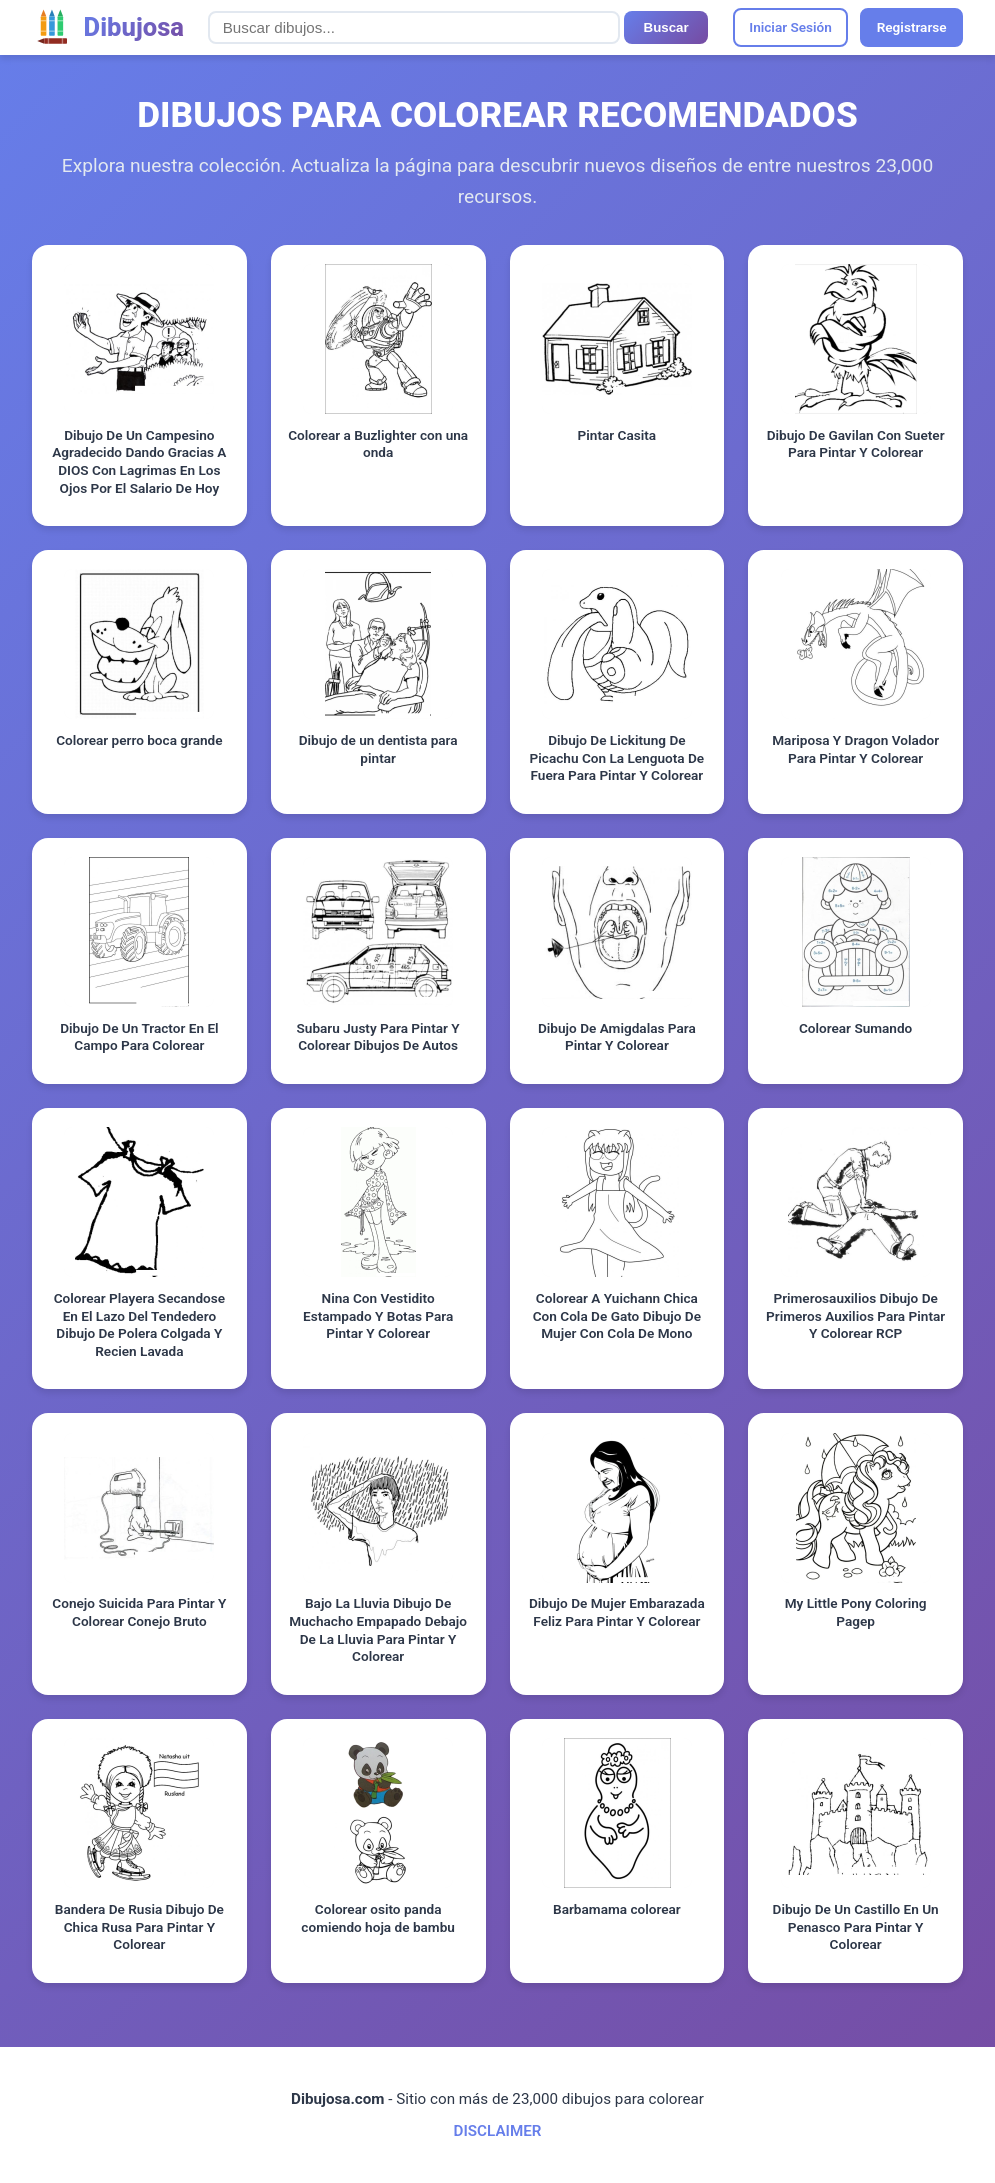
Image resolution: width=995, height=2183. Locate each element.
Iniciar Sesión (790, 27)
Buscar (666, 27)
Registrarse (912, 27)
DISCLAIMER (498, 2131)
